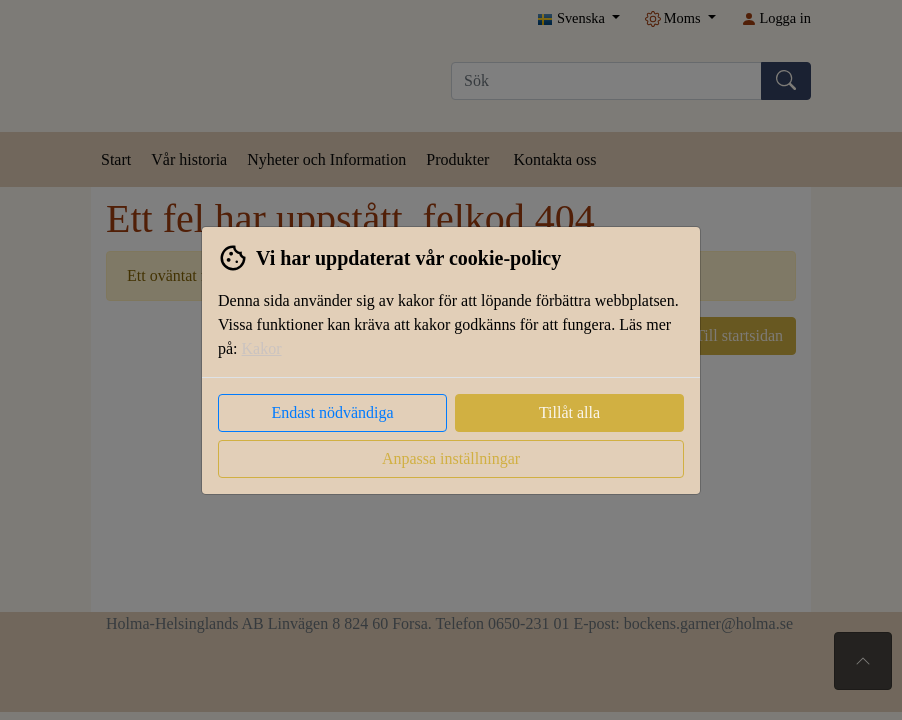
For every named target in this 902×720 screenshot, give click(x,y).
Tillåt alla (569, 412)
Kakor (262, 348)
